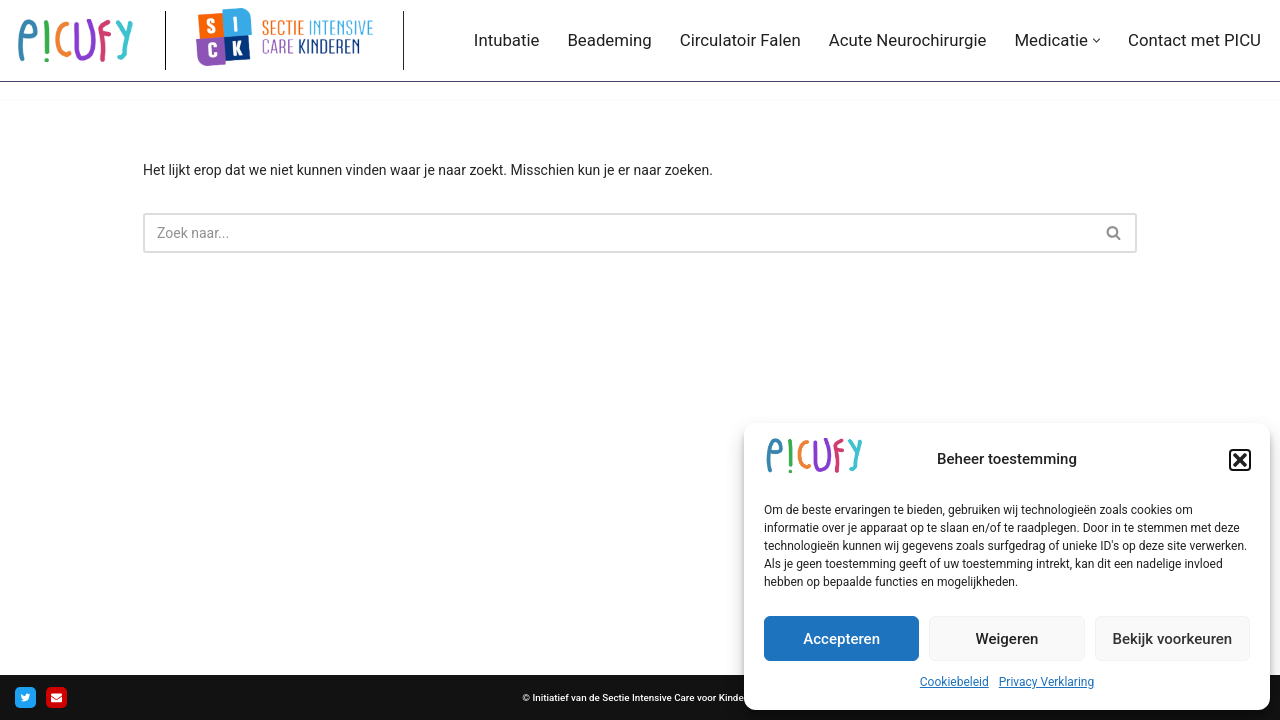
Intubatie (507, 40)
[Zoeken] (617, 233)
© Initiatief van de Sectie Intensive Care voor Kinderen (639, 697)
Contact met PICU (1194, 40)
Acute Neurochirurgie (908, 40)
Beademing (609, 40)
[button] (1240, 460)
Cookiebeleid (954, 682)
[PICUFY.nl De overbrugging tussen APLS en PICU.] (75, 40)
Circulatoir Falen (740, 40)
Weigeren (1007, 639)
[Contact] (56, 697)
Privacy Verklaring (1046, 682)
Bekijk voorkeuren (1172, 639)
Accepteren (841, 639)
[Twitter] (25, 697)
